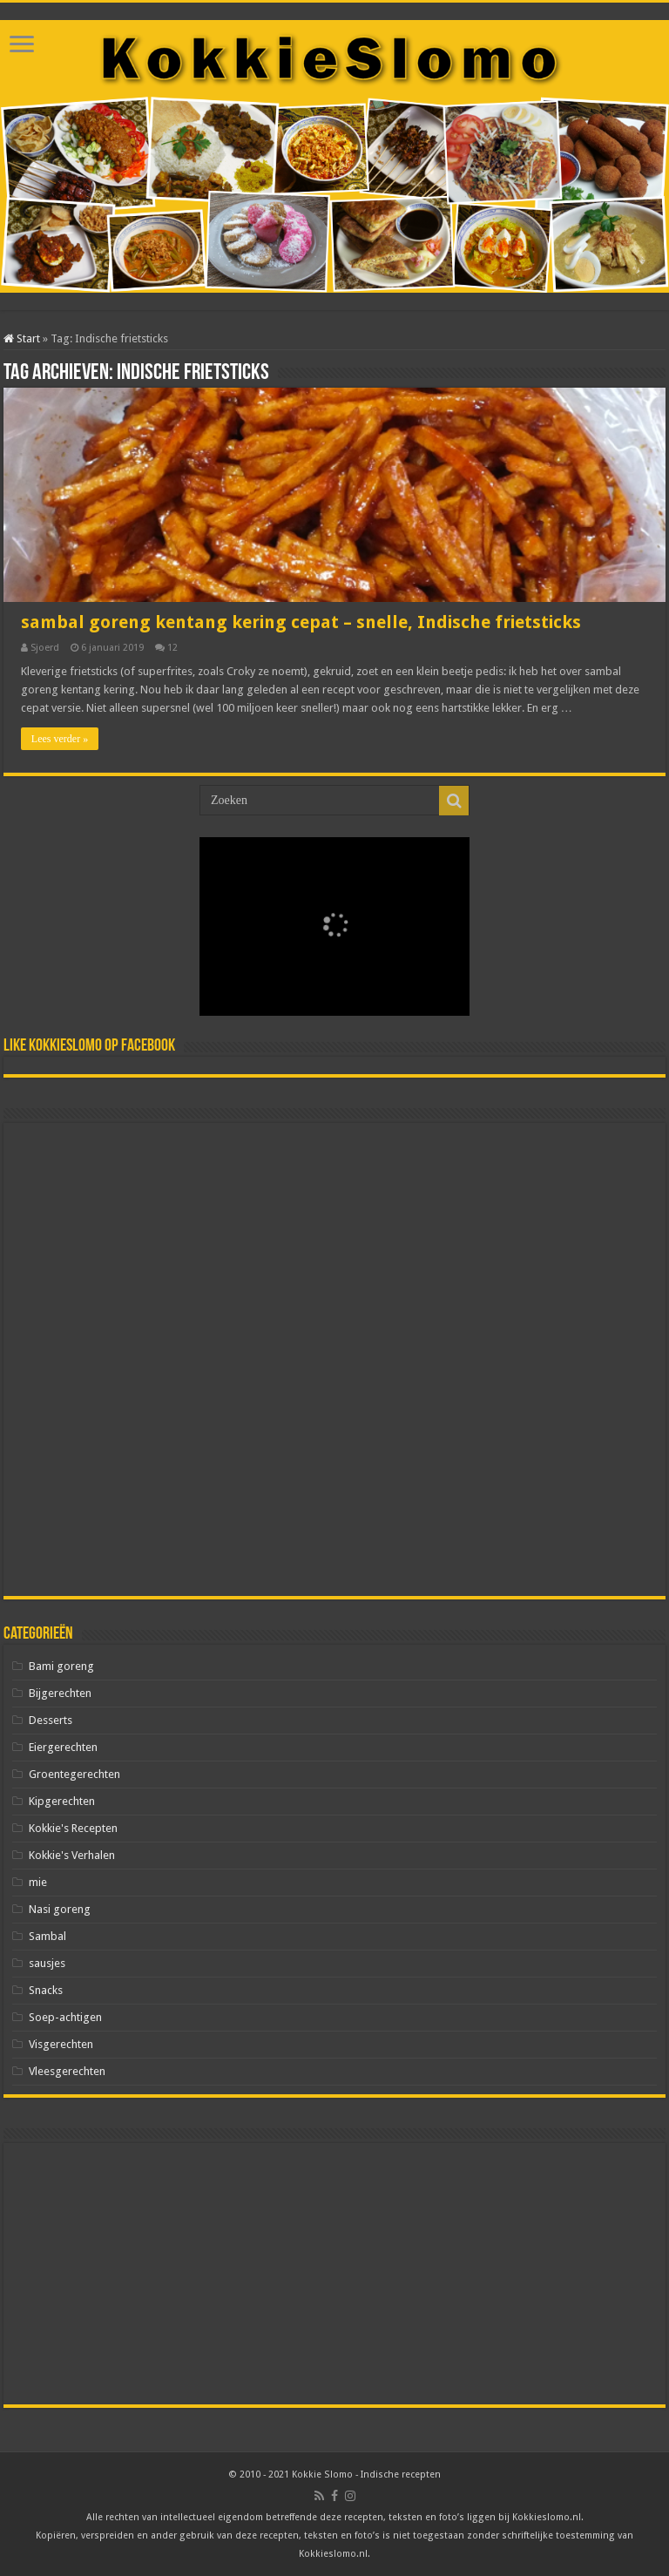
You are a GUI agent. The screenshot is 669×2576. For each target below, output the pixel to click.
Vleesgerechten (67, 2071)
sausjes (47, 1963)
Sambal (47, 1936)
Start (21, 338)
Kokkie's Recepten (73, 1828)
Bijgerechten (60, 1693)
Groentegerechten (74, 1774)
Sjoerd (44, 647)
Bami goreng (61, 1666)
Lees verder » (59, 739)
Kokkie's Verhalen (72, 1855)
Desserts (50, 1720)
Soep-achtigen (65, 2017)
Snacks (46, 1990)
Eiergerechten (63, 1747)
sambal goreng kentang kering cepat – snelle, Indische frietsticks (301, 622)
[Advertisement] (334, 1359)
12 (172, 647)
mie (38, 1882)
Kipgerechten (62, 1801)
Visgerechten (61, 2044)
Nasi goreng (60, 1909)
